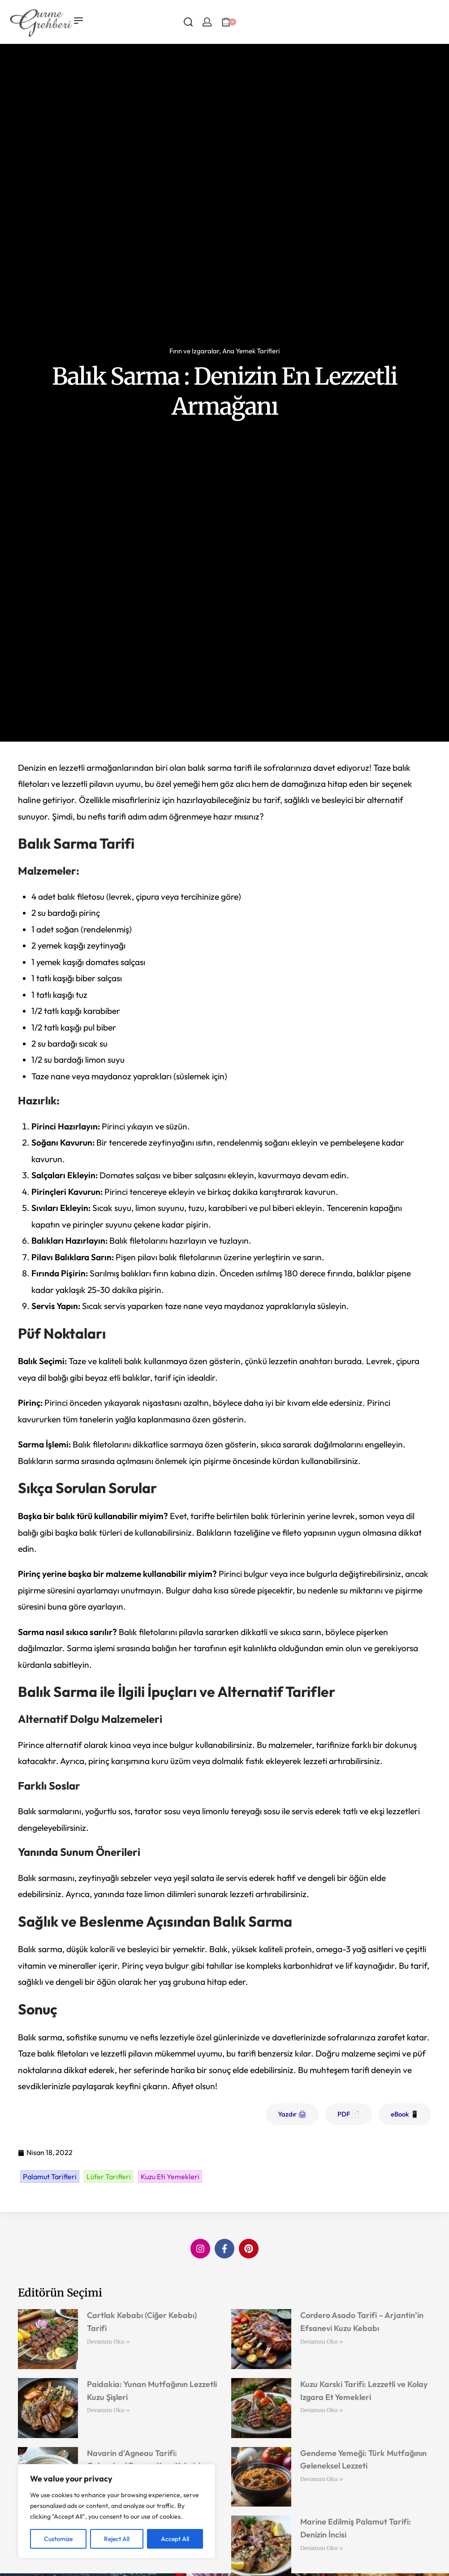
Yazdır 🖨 (292, 2114)
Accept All (175, 2539)
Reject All (117, 2539)
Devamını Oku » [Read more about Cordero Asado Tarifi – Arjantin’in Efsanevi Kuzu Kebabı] (321, 2341)
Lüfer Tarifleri (108, 2176)
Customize (58, 2539)
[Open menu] (78, 20)
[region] (116, 2511)
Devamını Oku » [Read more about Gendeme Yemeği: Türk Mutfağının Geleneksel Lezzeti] (321, 2479)
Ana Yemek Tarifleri (251, 351)
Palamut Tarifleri (50, 2176)
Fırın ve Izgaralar (194, 351)
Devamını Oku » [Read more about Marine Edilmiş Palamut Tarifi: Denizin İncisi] (321, 2548)
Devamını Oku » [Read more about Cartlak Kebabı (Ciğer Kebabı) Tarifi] (108, 2341)
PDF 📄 (348, 2114)
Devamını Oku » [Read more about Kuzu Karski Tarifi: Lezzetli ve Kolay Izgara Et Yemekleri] (321, 2410)
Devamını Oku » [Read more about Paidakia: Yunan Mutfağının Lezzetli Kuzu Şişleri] (108, 2410)
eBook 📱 (405, 2114)
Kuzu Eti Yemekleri (170, 2176)
